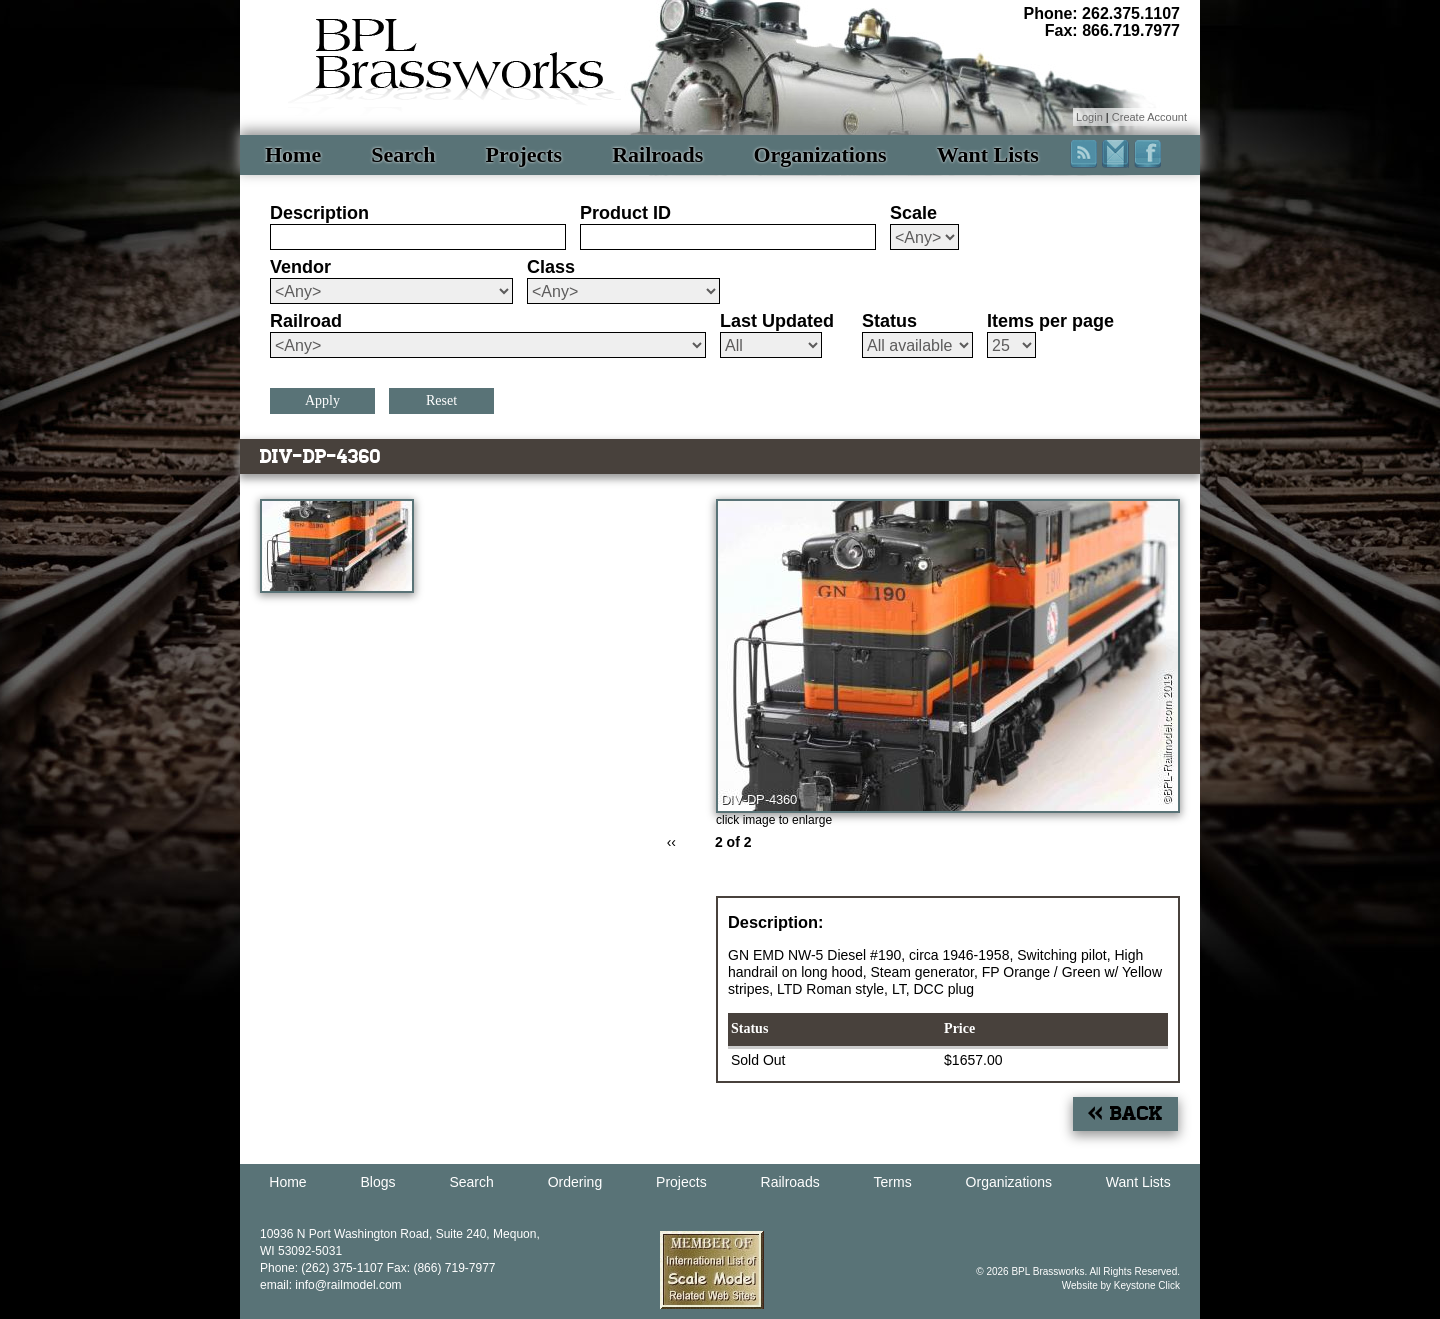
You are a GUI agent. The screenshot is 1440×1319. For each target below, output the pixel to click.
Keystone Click (1147, 1285)
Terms (893, 1182)
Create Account (1149, 117)
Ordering (575, 1182)
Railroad (306, 321)
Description (319, 213)
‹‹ (671, 842)
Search (403, 154)
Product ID (625, 213)
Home (293, 154)
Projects (524, 154)
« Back (1125, 1113)
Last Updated (777, 321)
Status (889, 321)
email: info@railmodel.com (331, 1285)
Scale (913, 213)
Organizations (819, 154)
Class (551, 267)
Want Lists (988, 154)
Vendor (300, 267)
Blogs (378, 1182)
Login (1089, 117)
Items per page (1050, 321)
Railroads (657, 154)
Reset (441, 400)
